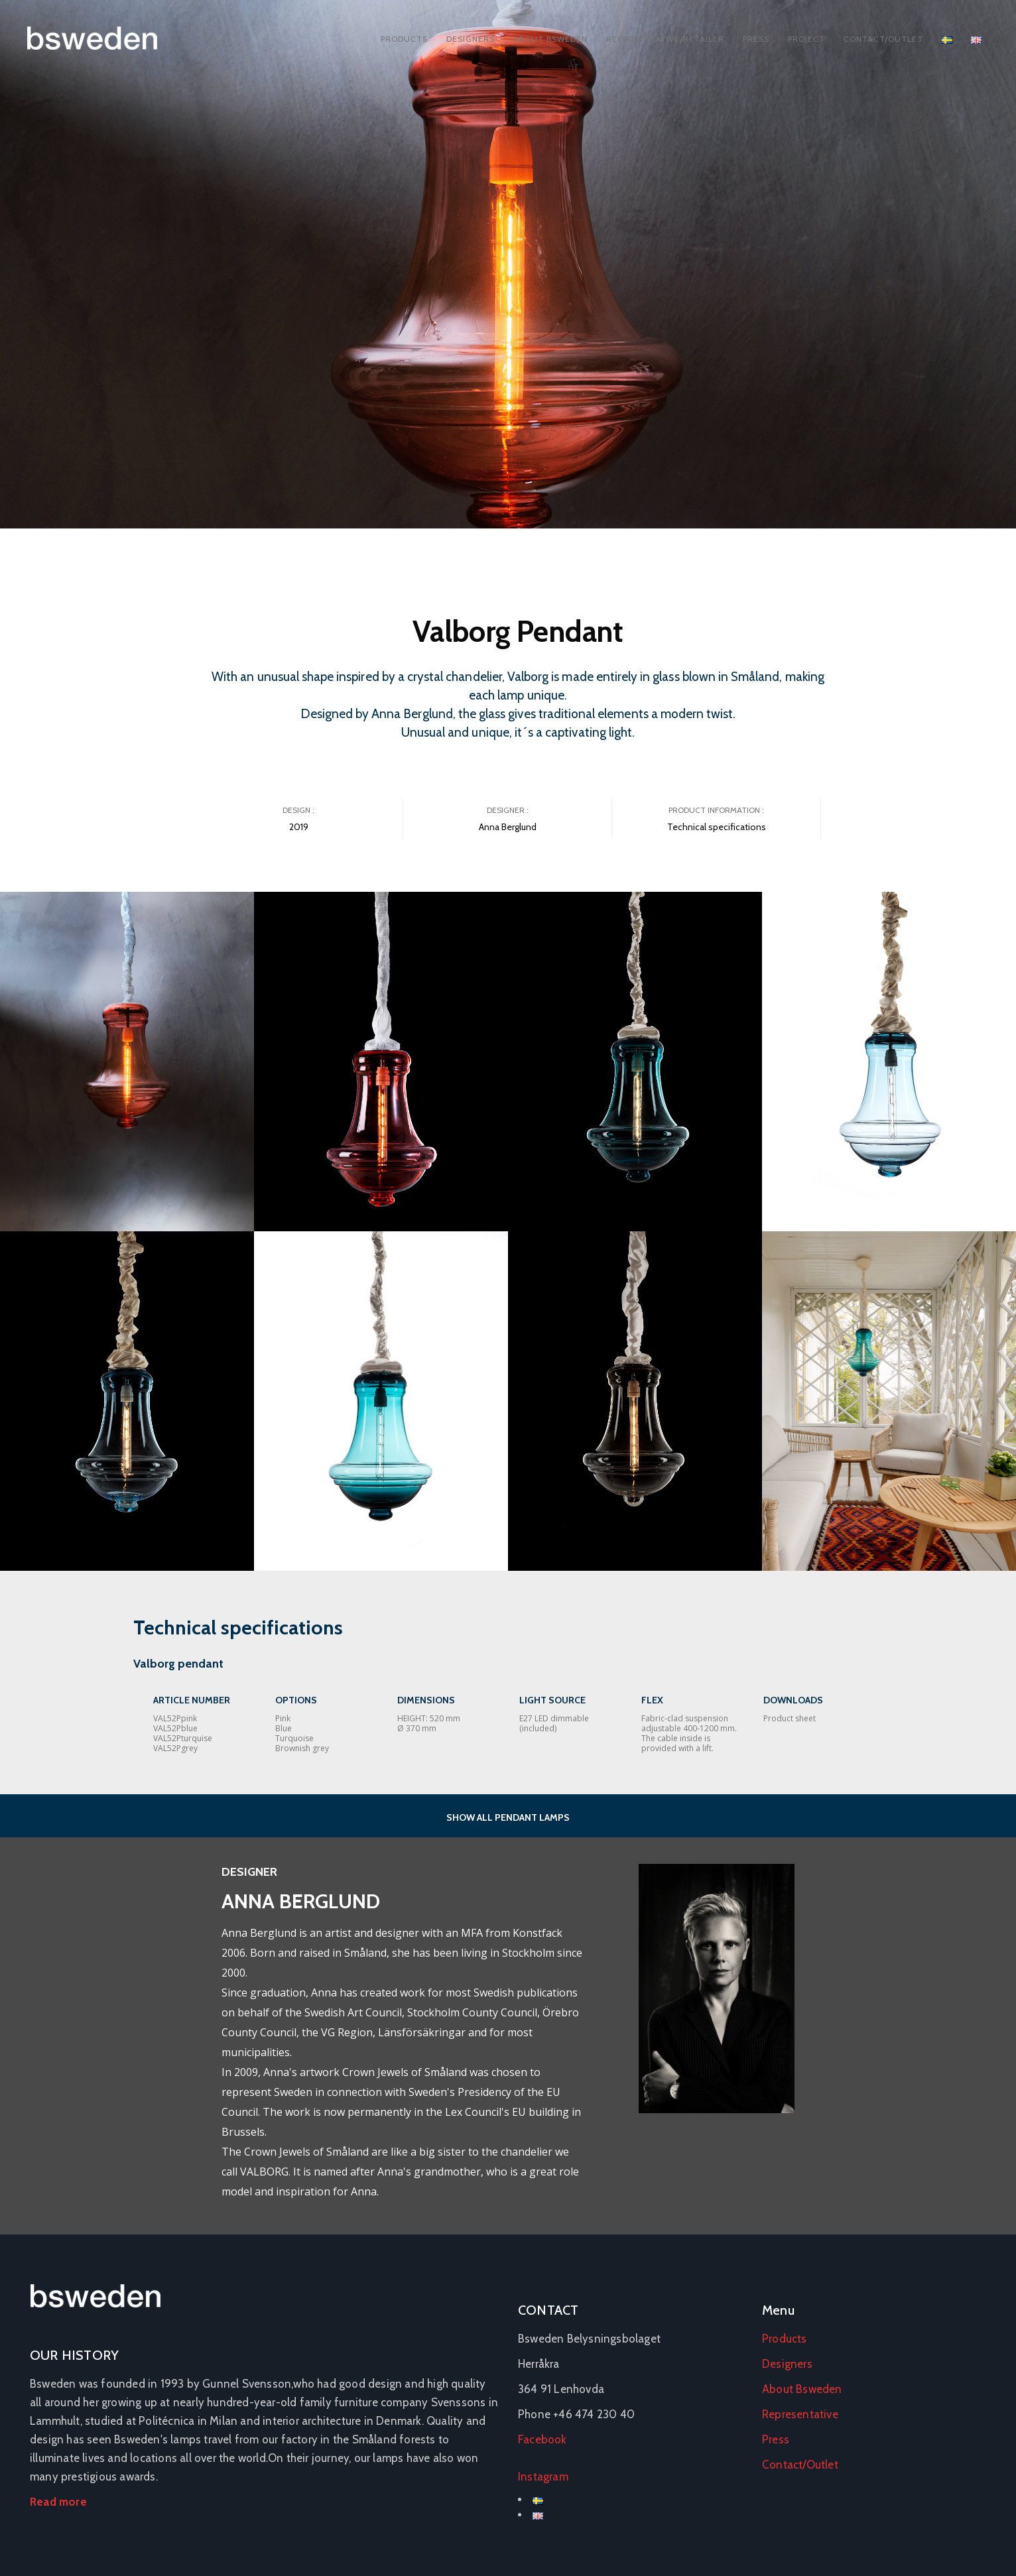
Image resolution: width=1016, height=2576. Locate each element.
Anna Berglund (508, 827)
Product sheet (789, 1718)
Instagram (543, 2476)
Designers (470, 39)
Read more (58, 2501)
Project (806, 39)
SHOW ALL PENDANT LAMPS (508, 1817)
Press (756, 39)
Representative (800, 2414)
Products (404, 39)
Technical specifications (716, 827)
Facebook (542, 2439)
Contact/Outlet (883, 39)
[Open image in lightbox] (127, 1061)
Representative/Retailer (665, 39)
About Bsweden (550, 39)
